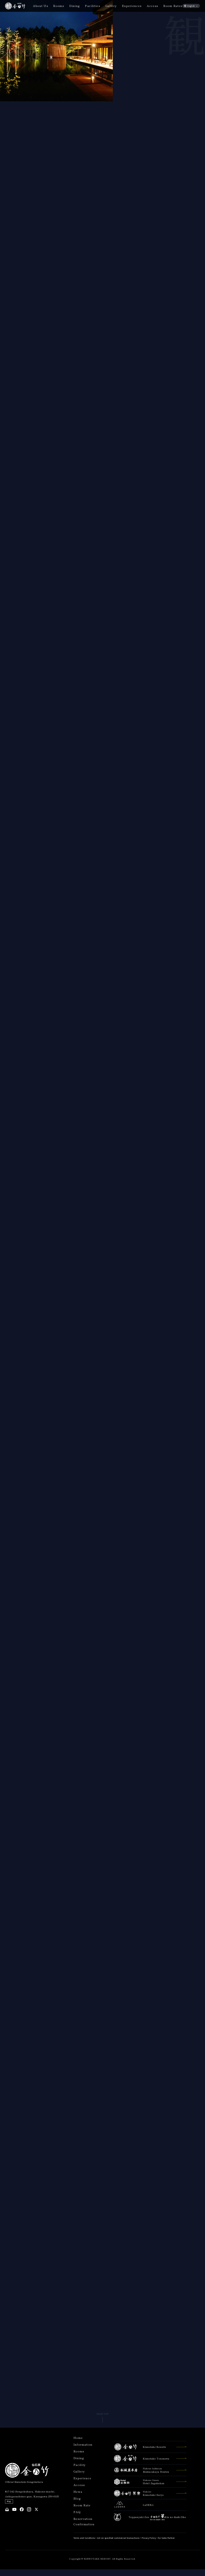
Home (78, 2442)
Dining (74, 6)
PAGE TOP (102, 2416)
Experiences (132, 6)
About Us (40, 6)
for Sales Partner (166, 2544)
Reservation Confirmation (84, 2526)
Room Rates (172, 6)
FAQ (77, 2516)
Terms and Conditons (84, 2544)
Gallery (111, 6)
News (77, 2496)
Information (83, 2449)
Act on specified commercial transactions (118, 2544)
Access (152, 6)
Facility (79, 2469)
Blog (77, 2503)
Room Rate (82, 2510)
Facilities (92, 6)
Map (9, 2505)
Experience (82, 2483)
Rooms (58, 6)
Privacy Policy (149, 2544)
